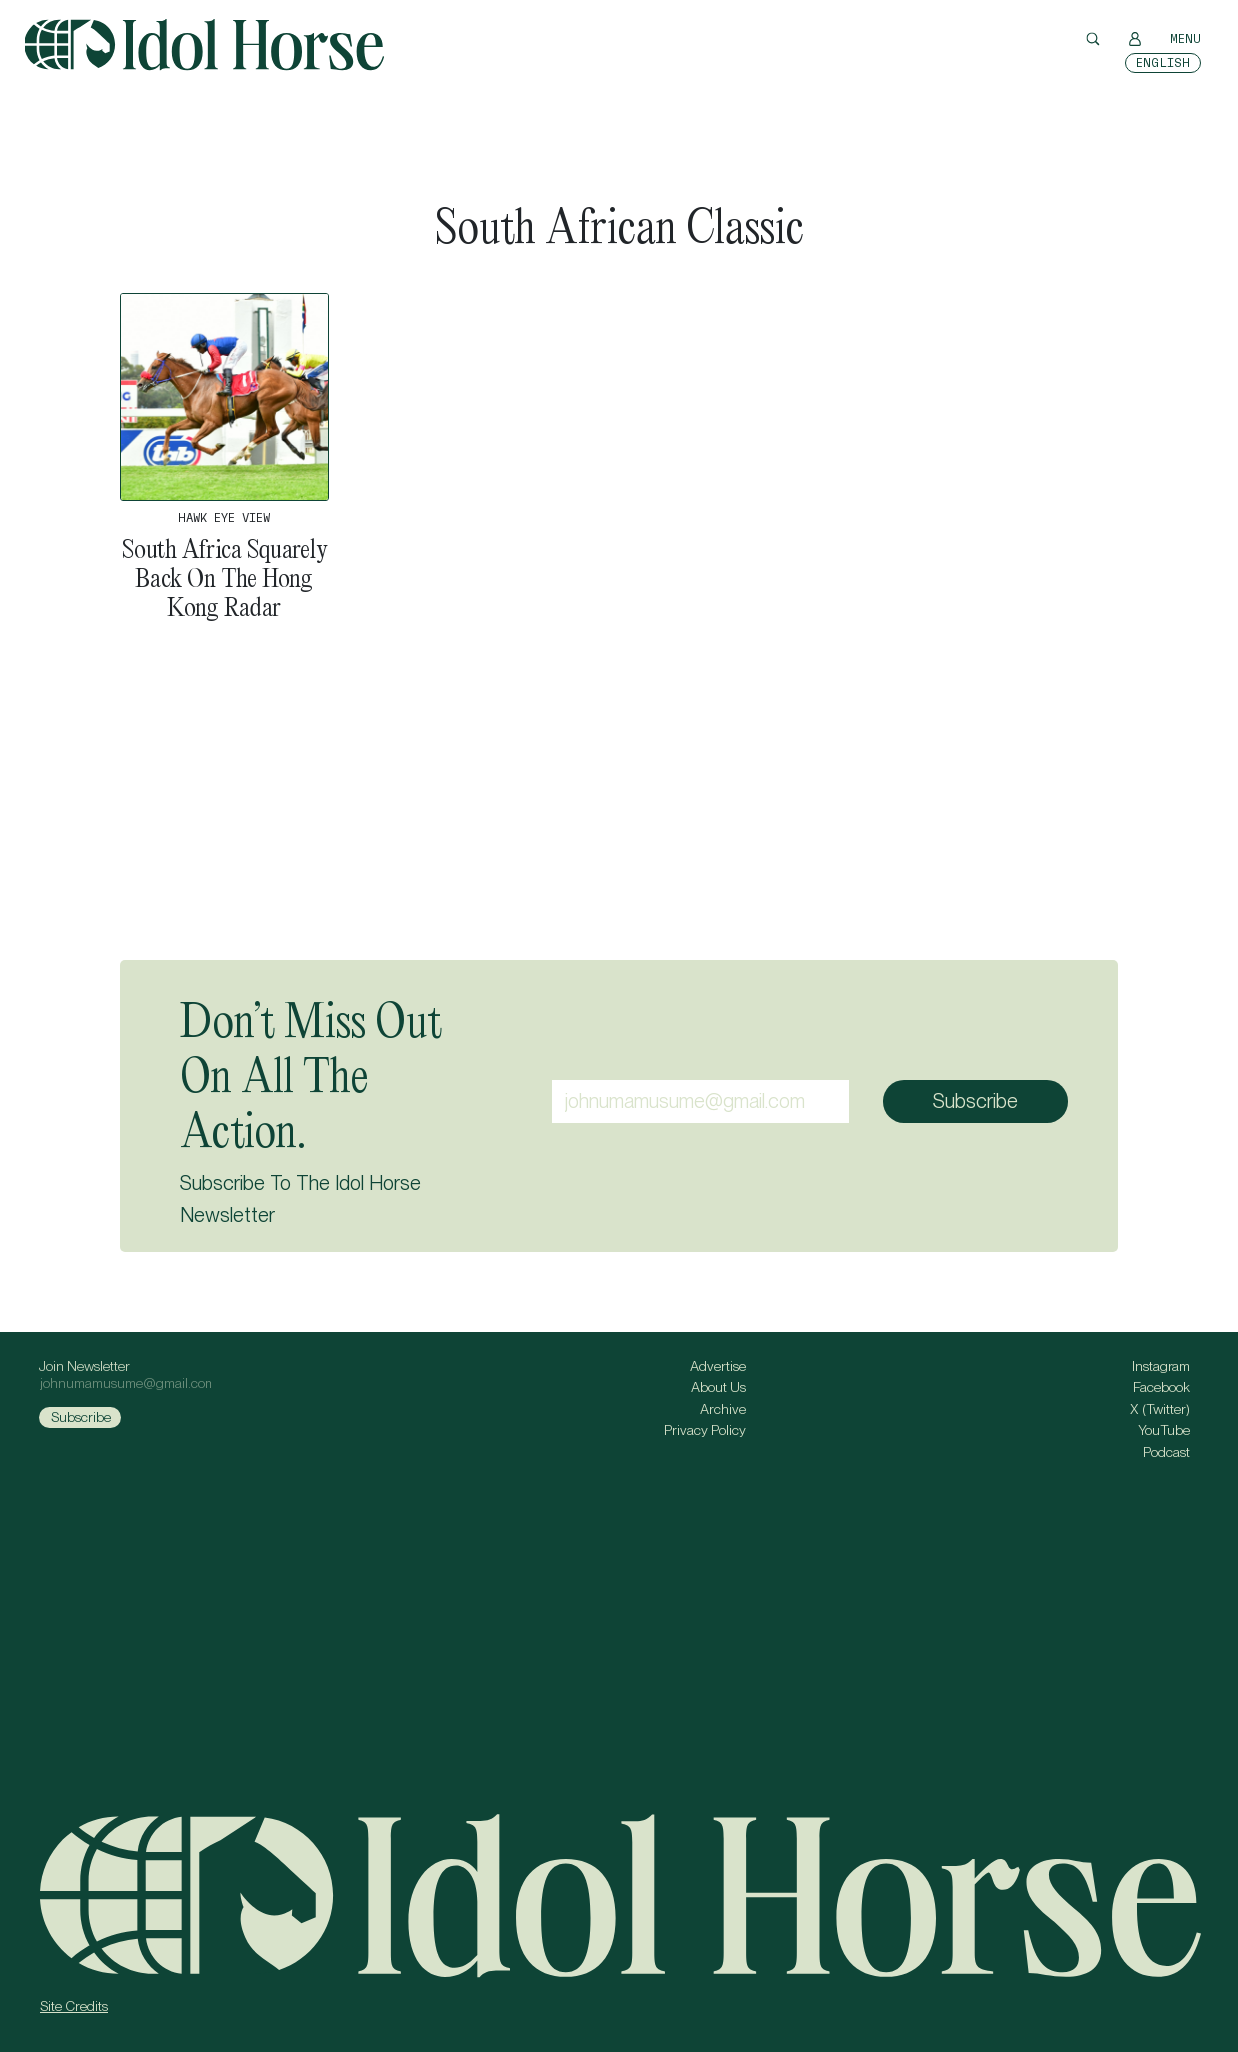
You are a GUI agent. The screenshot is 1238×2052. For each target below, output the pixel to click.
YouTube (1164, 1430)
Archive (723, 1409)
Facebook (1161, 1387)
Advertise (718, 1366)
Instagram (1161, 1366)
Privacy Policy (705, 1430)
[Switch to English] (1163, 63)
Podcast (1166, 1452)
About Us (718, 1387)
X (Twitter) (1160, 1409)
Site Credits (74, 2006)
